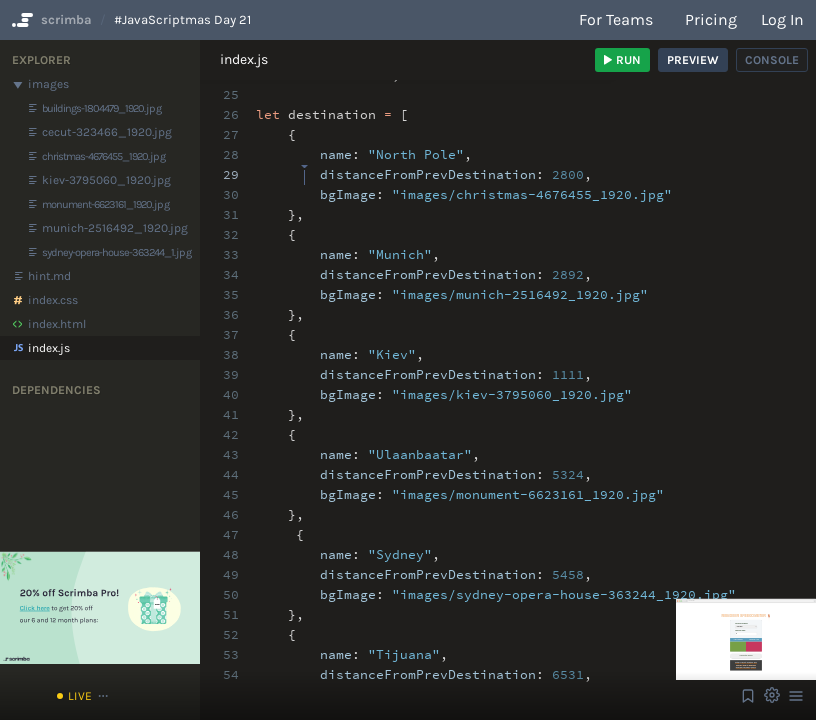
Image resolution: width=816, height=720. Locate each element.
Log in (782, 19)
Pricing (711, 19)
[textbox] (304, 165)
